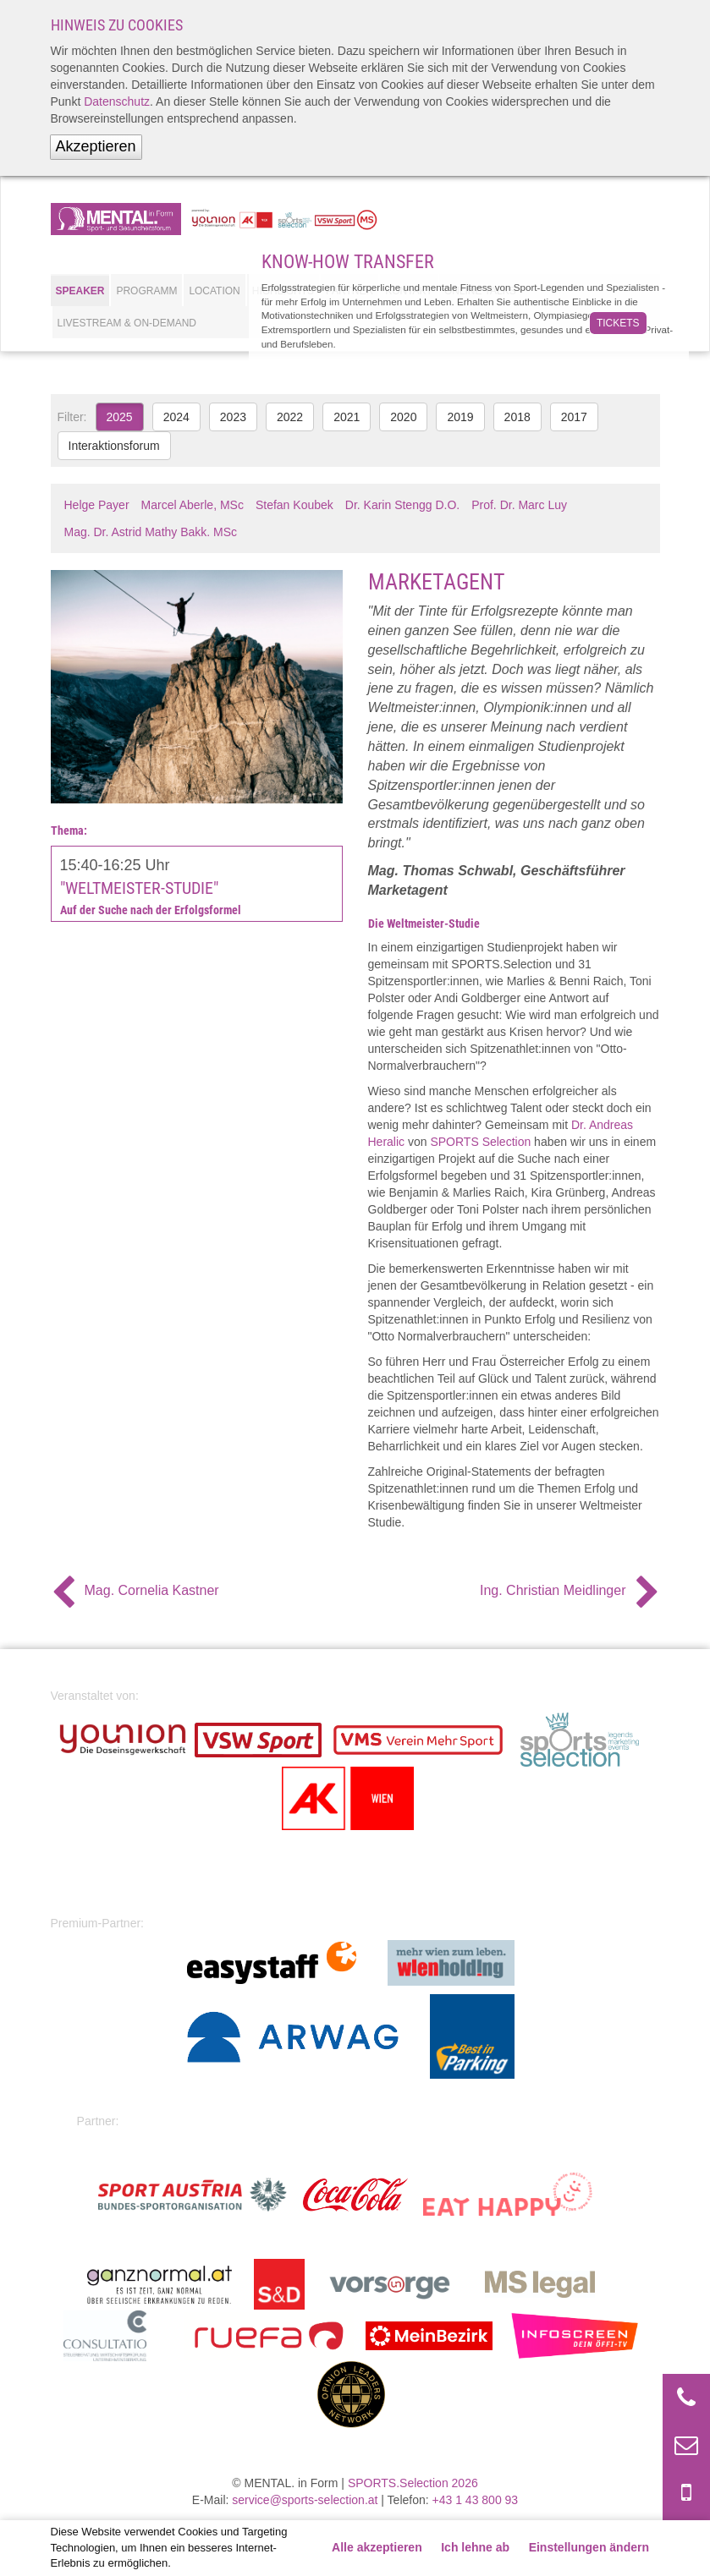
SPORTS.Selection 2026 (413, 2483)
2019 (460, 417)
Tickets (618, 323)
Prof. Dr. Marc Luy (519, 505)
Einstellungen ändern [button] (589, 2547)
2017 (574, 417)
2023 (233, 417)
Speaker (80, 291)
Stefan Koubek (294, 505)
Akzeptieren (96, 146)
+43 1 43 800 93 (475, 2500)
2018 (517, 417)
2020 (403, 417)
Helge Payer (96, 505)
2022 (290, 417)
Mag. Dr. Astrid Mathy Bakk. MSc (151, 532)
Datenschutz (117, 101)
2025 (120, 417)
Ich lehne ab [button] (475, 2547)
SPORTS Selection (480, 1141)
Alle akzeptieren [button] (377, 2547)
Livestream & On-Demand (127, 323)
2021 (346, 417)
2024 (176, 417)
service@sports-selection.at (304, 2500)
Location (214, 291)
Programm (146, 291)
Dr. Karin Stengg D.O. (402, 505)
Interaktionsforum (114, 445)
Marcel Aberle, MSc (192, 505)
